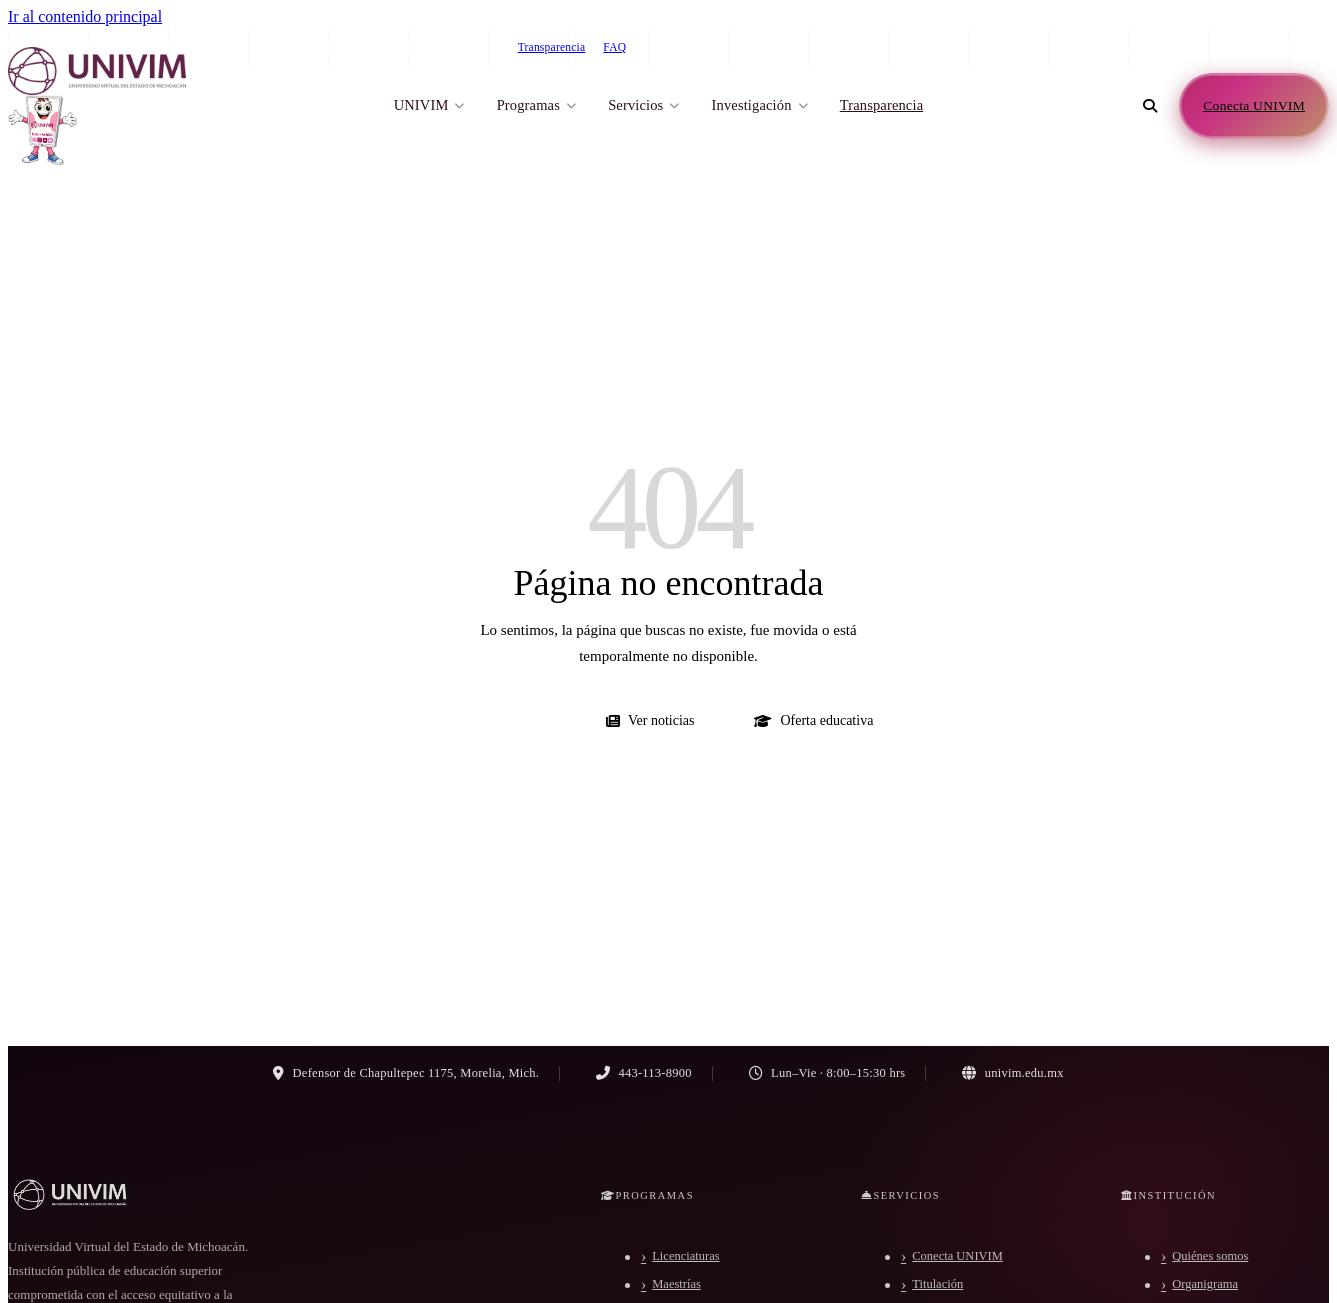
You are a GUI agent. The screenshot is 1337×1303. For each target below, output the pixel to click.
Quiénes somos (1210, 1256)
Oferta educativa (813, 720)
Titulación (937, 1284)
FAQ (614, 47)
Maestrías (676, 1284)
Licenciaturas (685, 1256)
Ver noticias (650, 720)
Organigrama (1205, 1284)
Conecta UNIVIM (957, 1256)
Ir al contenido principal (85, 16)
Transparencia (552, 47)
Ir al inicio (505, 720)
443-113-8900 (1134, 47)
